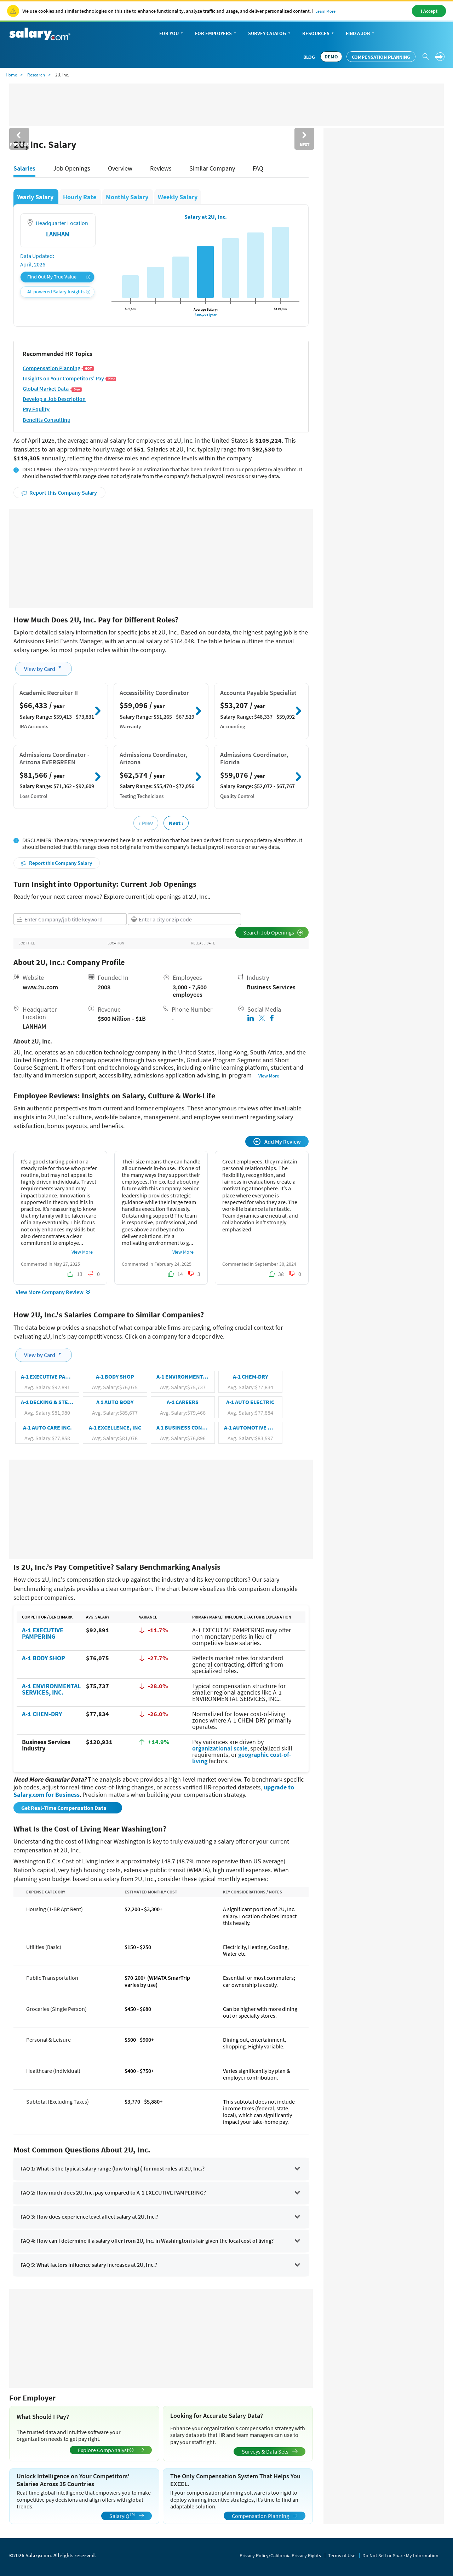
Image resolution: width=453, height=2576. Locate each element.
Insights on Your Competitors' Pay (69, 378)
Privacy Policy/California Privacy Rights (280, 2555)
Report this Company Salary (59, 492)
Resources (318, 34)
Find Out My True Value (58, 277)
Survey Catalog (270, 34)
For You (171, 34)
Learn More (325, 11)
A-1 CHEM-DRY (42, 1714)
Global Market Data (52, 388)
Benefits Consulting (46, 419)
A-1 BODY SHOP (43, 1658)
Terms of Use (341, 2555)
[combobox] (70, 919)
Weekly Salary (177, 197)
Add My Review (277, 1141)
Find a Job (360, 34)
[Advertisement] (161, 558)
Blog (309, 57)
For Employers (216, 34)
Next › (176, 823)
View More (268, 1076)
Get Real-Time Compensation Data (64, 1807)
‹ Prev (146, 823)
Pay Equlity (36, 409)
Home (11, 75)
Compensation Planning (381, 57)
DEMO (331, 56)
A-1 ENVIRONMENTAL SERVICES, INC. (51, 1689)
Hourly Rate (80, 197)
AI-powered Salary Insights (58, 292)
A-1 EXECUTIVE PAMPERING (42, 1633)
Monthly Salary (128, 197)
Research (36, 75)
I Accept (429, 11)
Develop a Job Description (54, 399)
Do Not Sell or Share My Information (400, 2555)
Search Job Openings (273, 932)
